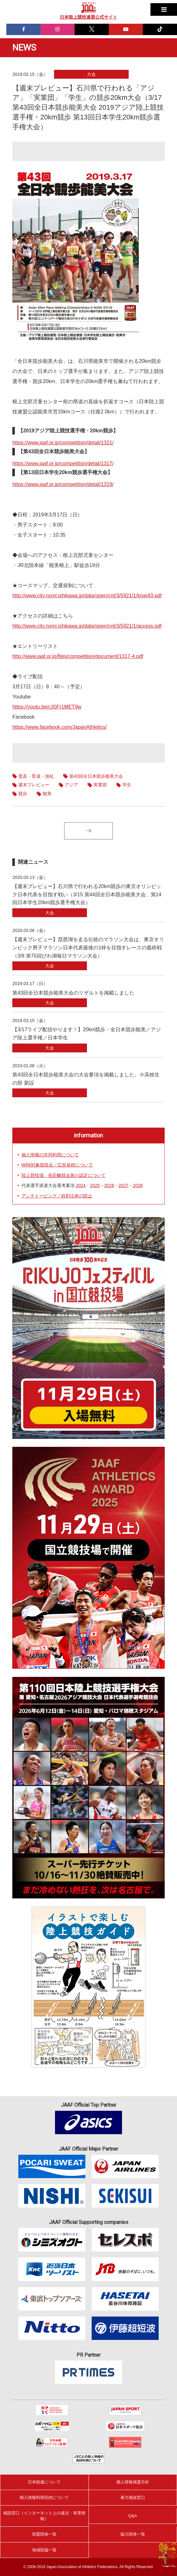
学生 (126, 784)
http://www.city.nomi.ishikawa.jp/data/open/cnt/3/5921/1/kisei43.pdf (87, 595)
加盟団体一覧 (44, 2534)
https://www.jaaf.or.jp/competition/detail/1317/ (62, 463)
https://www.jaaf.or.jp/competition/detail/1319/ (62, 484)
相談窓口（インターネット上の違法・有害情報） (44, 2516)
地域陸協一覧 (44, 2550)
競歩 (22, 793)
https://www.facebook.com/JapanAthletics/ (59, 727)
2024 (80, 1185)
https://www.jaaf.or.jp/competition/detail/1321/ (62, 442)
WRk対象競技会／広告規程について (57, 1164)
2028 (138, 1185)
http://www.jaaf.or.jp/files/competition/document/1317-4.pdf (77, 656)
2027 (123, 1185)
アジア (71, 784)
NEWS (24, 47)
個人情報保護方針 (132, 2482)
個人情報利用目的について (44, 2497)
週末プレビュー (33, 784)
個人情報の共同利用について (50, 1154)
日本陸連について (44, 2482)
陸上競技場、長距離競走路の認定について (63, 1175)
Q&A (132, 2515)
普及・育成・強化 (36, 776)
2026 (109, 1185)
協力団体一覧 (132, 2534)
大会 (91, 74)
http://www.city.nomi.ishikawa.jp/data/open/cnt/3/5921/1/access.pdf (87, 626)
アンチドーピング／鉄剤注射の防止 (56, 1195)
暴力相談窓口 (132, 2497)
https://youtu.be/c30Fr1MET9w (46, 706)
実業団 (100, 784)
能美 (47, 793)
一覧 (88, 830)
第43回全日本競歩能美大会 (96, 776)
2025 (95, 1185)
